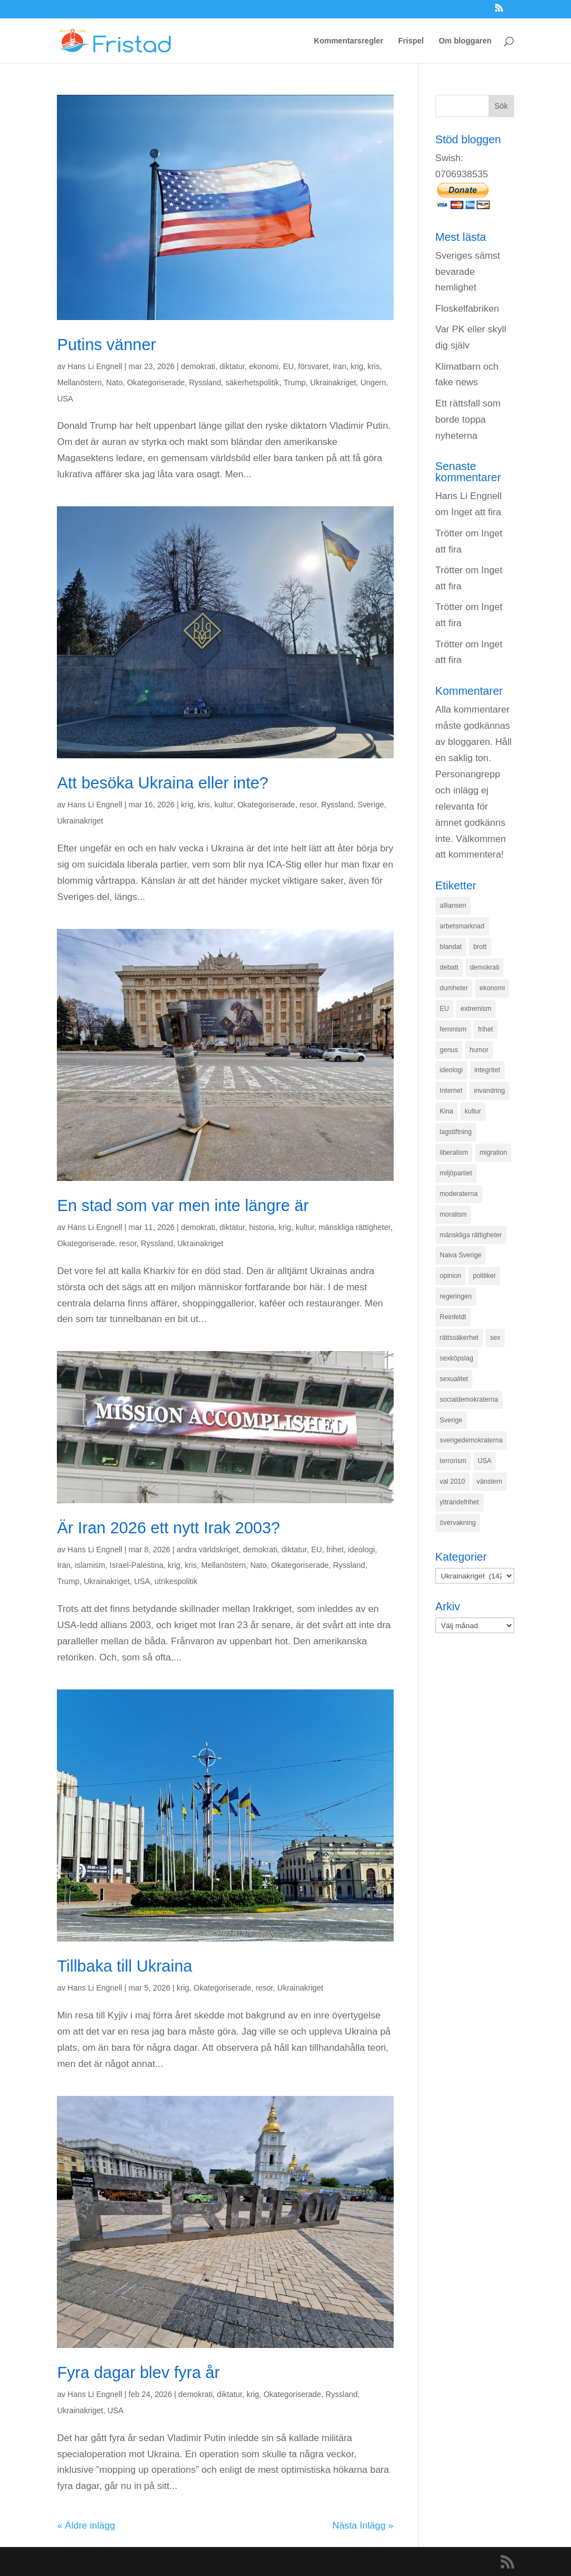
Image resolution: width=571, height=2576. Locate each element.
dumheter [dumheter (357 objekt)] (454, 988)
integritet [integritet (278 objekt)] (487, 1070)
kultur (223, 804)
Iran (339, 366)
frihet (334, 1549)
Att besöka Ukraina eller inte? (162, 783)
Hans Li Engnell (94, 366)
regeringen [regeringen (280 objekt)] (456, 1296)
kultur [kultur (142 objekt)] (472, 1111)
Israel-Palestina (137, 1565)
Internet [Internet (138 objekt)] (451, 1091)
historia (261, 1227)
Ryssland (205, 382)
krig (357, 366)
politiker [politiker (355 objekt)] (484, 1276)
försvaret (313, 366)
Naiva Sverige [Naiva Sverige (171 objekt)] (461, 1255)
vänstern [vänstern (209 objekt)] (489, 1481)
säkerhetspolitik (252, 382)
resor (308, 804)
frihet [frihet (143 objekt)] (485, 1029)
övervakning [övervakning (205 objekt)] (458, 1523)
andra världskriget (208, 1549)
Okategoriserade (156, 382)
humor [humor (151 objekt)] (479, 1050)
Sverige (370, 804)
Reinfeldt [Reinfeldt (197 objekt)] (453, 1317)
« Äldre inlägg (86, 2525)
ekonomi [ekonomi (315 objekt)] (492, 988)
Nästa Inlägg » (363, 2525)
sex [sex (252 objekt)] (495, 1338)
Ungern (373, 382)
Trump (294, 382)
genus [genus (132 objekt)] (449, 1050)
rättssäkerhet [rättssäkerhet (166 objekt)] (459, 1338)
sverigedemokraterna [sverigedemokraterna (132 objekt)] (471, 1440)
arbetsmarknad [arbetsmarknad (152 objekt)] (462, 926)
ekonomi (264, 366)
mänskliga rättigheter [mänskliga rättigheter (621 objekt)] (471, 1235)
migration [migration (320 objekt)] (493, 1152)
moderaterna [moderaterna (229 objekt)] (459, 1194)
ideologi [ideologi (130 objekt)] (451, 1070)
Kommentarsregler (349, 41)
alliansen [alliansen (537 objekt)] (453, 905)
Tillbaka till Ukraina (124, 1966)
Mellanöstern (79, 382)
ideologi (361, 1549)
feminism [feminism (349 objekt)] (453, 1029)
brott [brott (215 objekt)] (480, 947)
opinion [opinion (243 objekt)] (451, 1276)
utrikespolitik (175, 1581)
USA (65, 398)
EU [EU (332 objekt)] (444, 1009)
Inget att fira (476, 512)
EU (288, 366)
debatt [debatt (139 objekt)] (449, 967)
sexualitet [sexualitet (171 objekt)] (454, 1379)
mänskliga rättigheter (354, 1227)
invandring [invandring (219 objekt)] (489, 1091)
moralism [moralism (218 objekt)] (453, 1214)
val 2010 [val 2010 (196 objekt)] (452, 1481)
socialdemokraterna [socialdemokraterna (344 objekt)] (469, 1399)
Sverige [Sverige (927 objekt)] (451, 1420)
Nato (114, 382)
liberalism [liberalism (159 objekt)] (454, 1152)
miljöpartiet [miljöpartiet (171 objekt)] (456, 1173)
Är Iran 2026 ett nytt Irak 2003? (168, 1528)
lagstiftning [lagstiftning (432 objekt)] (456, 1132)
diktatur (232, 366)
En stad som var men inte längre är (182, 1205)
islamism (90, 1565)
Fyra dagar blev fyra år (138, 2372)
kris (373, 366)
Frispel (411, 41)
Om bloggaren (465, 41)
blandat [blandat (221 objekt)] (451, 947)
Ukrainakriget (333, 382)
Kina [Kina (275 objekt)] (446, 1111)
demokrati (198, 366)
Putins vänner (106, 345)
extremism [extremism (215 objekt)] (476, 1009)
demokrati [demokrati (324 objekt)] (485, 967)
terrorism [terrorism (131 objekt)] (453, 1461)
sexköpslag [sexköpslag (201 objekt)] (456, 1358)
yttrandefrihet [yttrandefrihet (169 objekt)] (459, 1502)
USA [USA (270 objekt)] (485, 1461)
